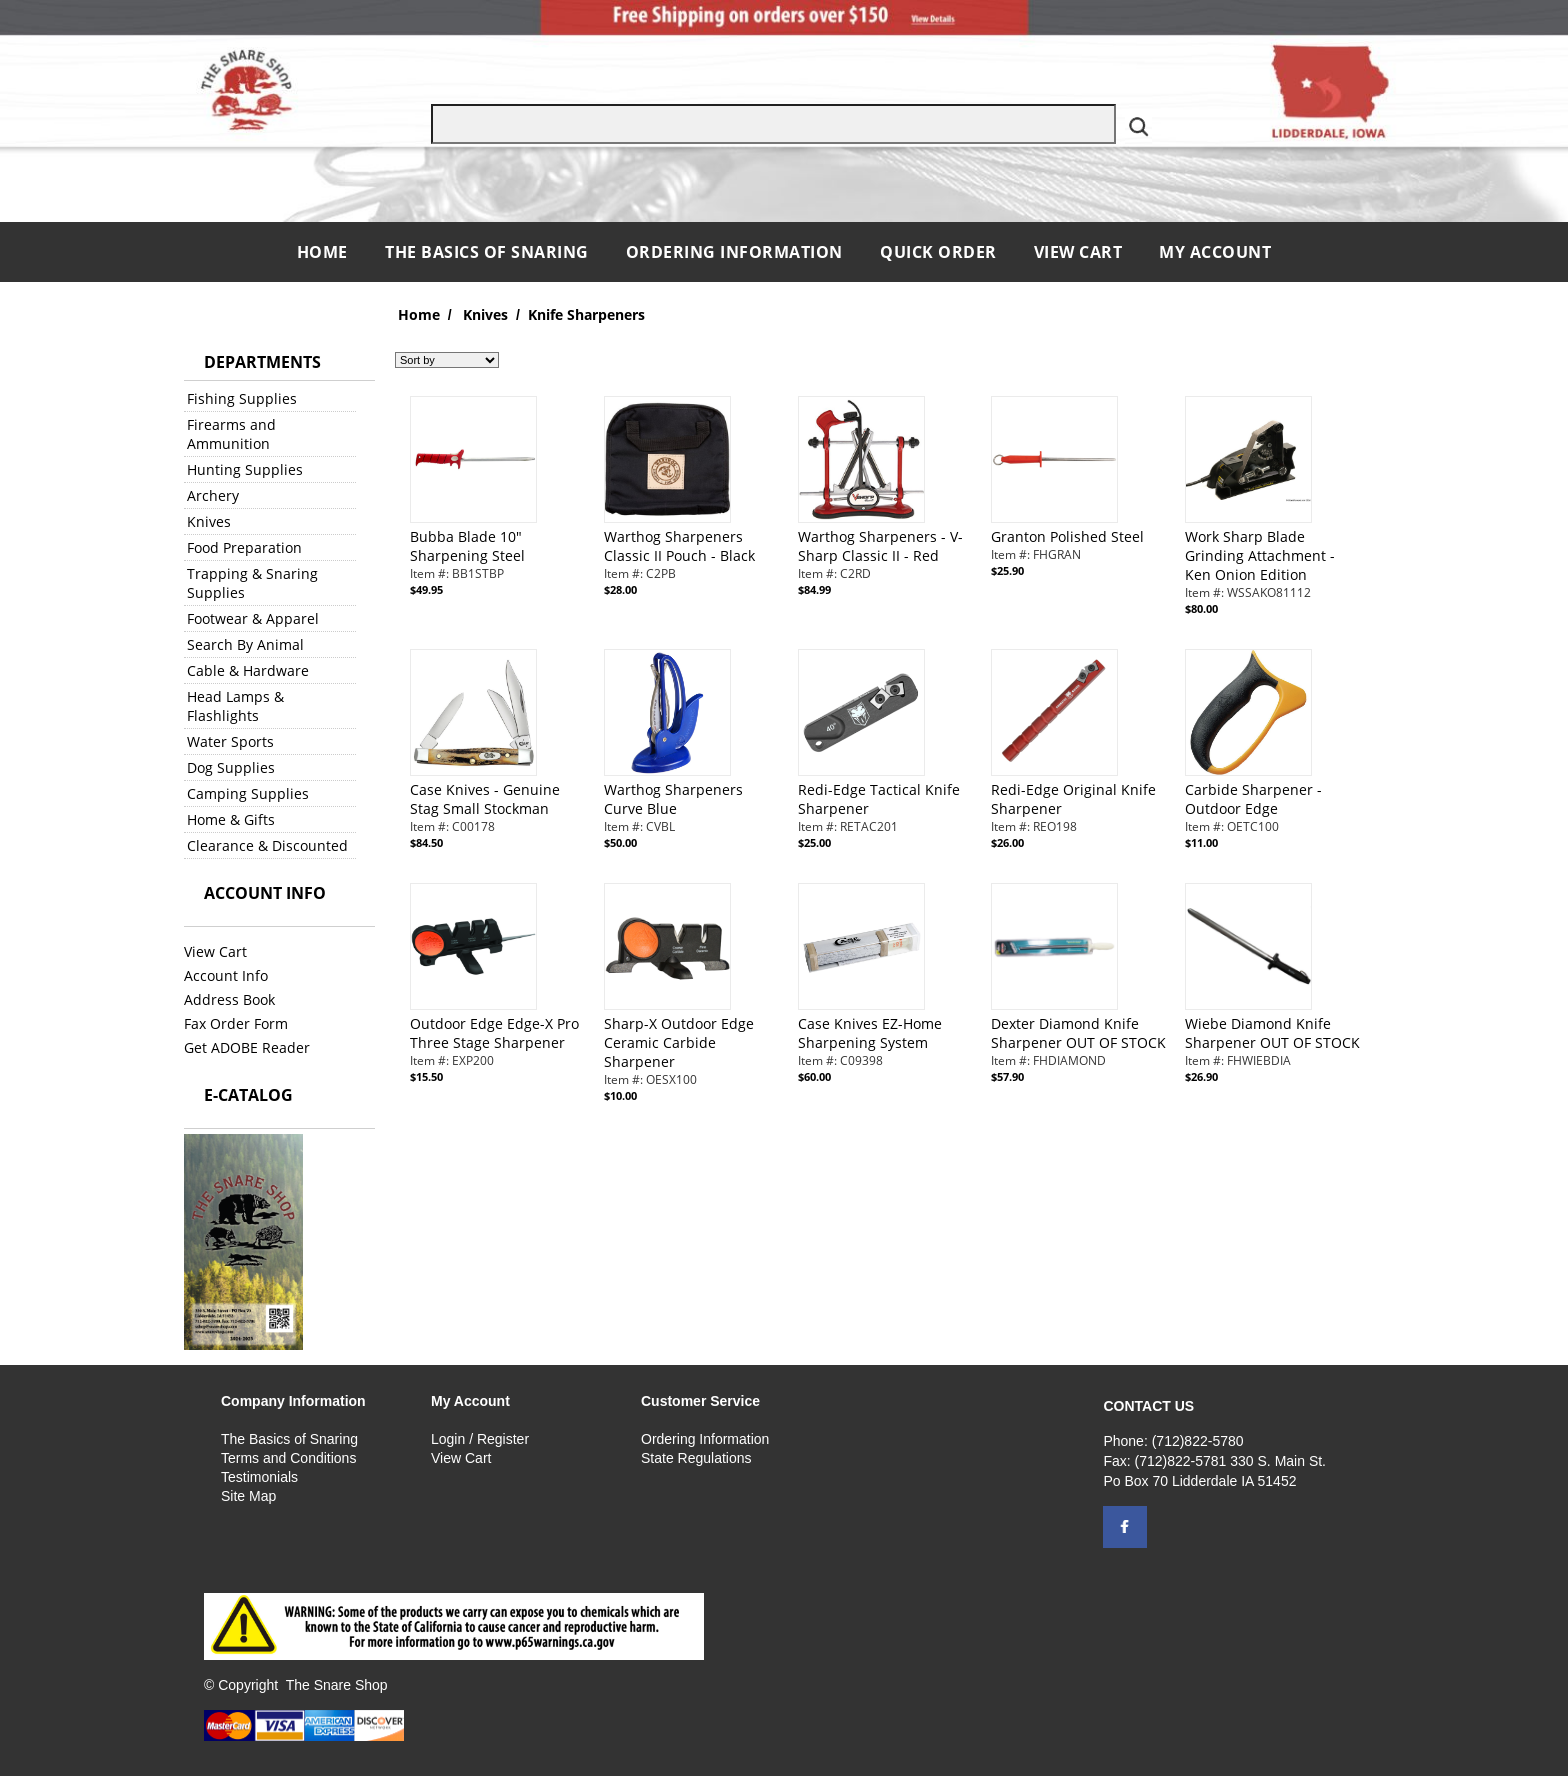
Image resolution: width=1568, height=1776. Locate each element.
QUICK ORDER (938, 252)
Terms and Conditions (288, 1458)
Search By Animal (245, 644)
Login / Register (480, 1439)
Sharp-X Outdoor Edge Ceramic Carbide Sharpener (679, 1042)
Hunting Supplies (245, 469)
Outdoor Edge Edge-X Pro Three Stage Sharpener (494, 1033)
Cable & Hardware (248, 670)
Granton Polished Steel (1067, 536)
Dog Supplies (231, 767)
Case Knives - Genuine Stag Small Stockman (485, 799)
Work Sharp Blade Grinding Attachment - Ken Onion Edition (1260, 555)
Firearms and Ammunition (231, 434)
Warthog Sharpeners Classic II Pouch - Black (679, 546)
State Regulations (696, 1458)
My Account (1215, 252)
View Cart (1078, 252)
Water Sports (230, 741)
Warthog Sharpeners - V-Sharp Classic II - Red (880, 546)
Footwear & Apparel (253, 618)
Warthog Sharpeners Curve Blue (673, 799)
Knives (209, 521)
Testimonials (259, 1477)
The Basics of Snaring (487, 252)
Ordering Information (737, 252)
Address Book (229, 999)
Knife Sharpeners (586, 314)
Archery (213, 495)
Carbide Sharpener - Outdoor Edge (1253, 799)
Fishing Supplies (242, 398)
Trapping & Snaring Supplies (252, 583)
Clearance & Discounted (267, 845)
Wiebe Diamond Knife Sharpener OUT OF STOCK (1272, 1033)
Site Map (248, 1496)
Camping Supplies (248, 793)
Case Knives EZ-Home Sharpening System (870, 1033)
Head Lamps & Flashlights (235, 706)
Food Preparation (244, 547)
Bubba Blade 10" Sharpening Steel (467, 546)
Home (325, 252)
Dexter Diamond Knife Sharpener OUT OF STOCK (1078, 1033)
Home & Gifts (231, 819)
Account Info (226, 975)
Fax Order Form (236, 1023)
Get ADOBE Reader (247, 1047)
